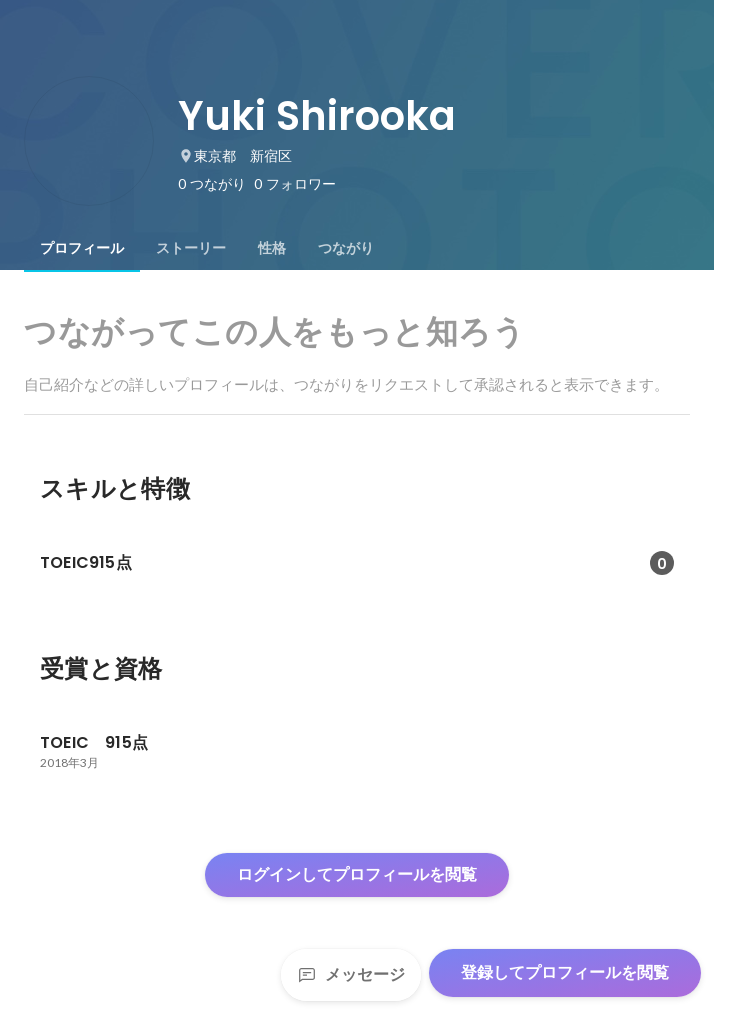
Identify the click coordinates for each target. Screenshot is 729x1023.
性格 (272, 248)
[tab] (82, 248)
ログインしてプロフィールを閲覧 (357, 874)
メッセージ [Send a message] (351, 974)
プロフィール (82, 248)
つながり (346, 248)
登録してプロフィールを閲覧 (565, 972)
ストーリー (191, 248)
